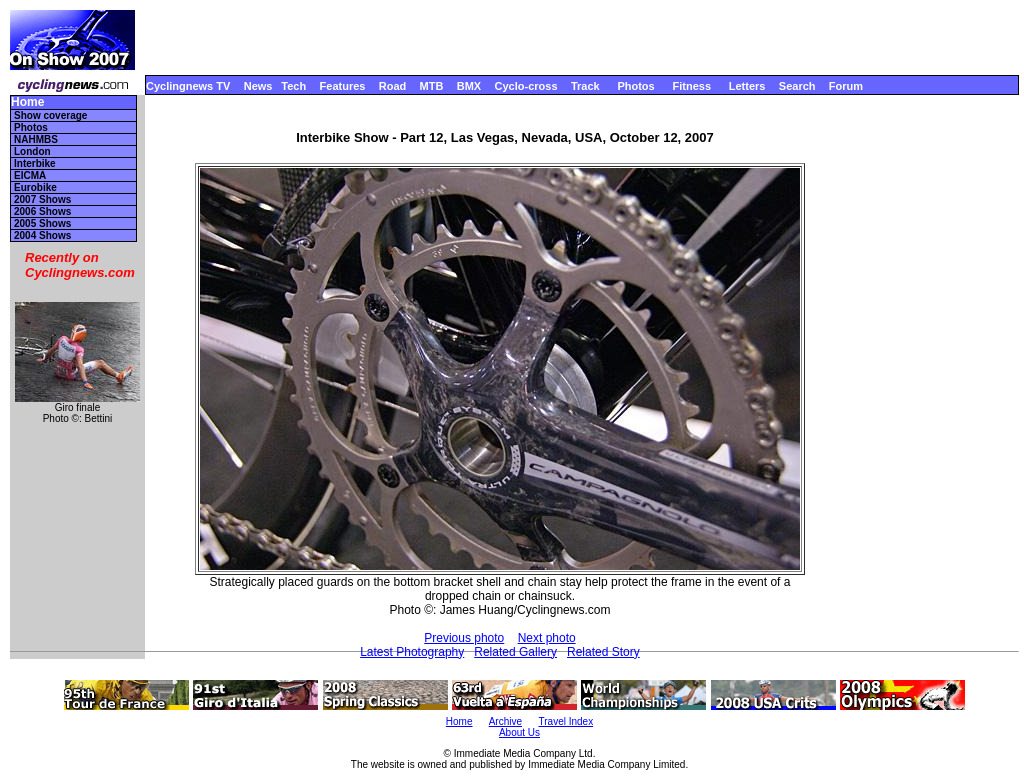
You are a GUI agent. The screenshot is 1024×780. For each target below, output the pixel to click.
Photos (635, 86)
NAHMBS (36, 139)
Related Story (603, 652)
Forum (846, 86)
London (32, 151)
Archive (505, 721)
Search (797, 86)
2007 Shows (42, 199)
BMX (469, 86)
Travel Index (566, 721)
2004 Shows (42, 235)
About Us (519, 732)
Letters (747, 86)
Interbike (35, 163)
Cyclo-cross (526, 86)
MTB (432, 86)
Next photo (547, 638)
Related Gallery (515, 652)
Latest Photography (412, 652)
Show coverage (50, 115)
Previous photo (464, 638)
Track (585, 86)
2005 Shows (42, 223)
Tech (293, 86)
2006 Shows (42, 211)
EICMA (30, 175)
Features (343, 86)
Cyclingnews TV (188, 86)
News (258, 86)
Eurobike (35, 187)
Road (393, 86)
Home (27, 102)
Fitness (691, 86)
